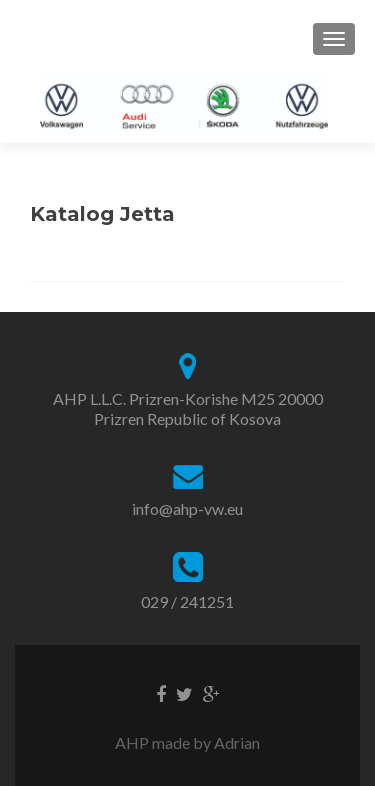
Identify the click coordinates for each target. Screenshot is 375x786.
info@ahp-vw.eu (187, 508)
